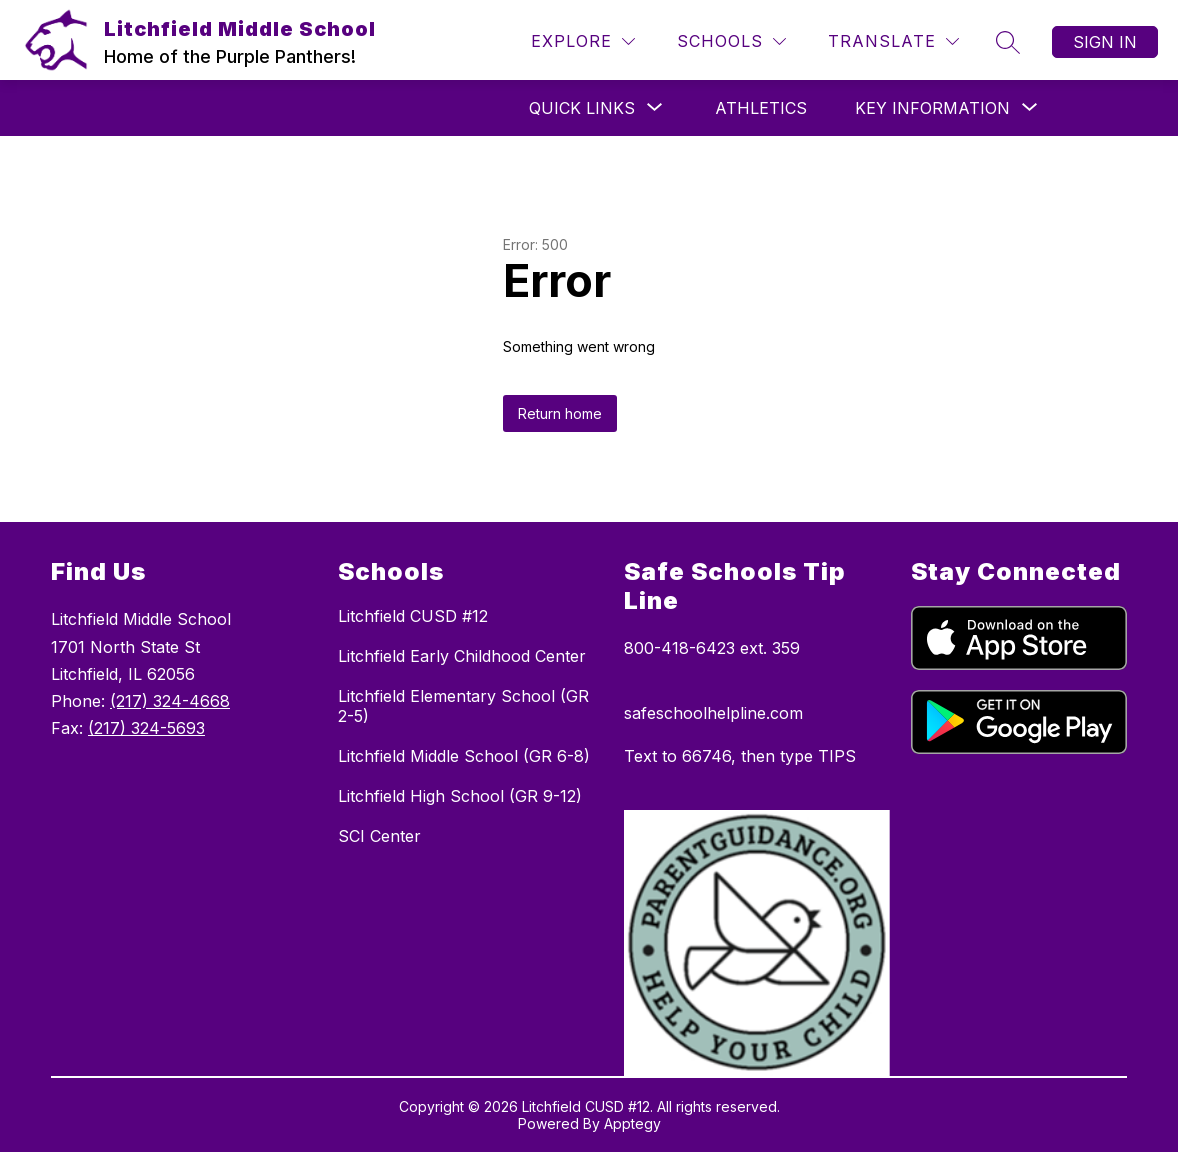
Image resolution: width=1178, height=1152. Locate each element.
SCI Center (379, 836)
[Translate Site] (893, 41)
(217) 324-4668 (170, 701)
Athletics (761, 108)
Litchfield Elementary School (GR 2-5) (463, 706)
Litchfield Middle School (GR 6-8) (464, 756)
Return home (560, 413)
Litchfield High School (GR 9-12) (460, 796)
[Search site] (1008, 42)
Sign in (1105, 42)
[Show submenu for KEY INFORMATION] (932, 108)
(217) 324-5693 (146, 728)
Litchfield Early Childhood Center (462, 656)
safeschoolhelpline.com (713, 713)
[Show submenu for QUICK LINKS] (582, 108)
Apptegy (632, 1123)
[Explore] (583, 41)
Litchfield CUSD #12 (413, 616)
